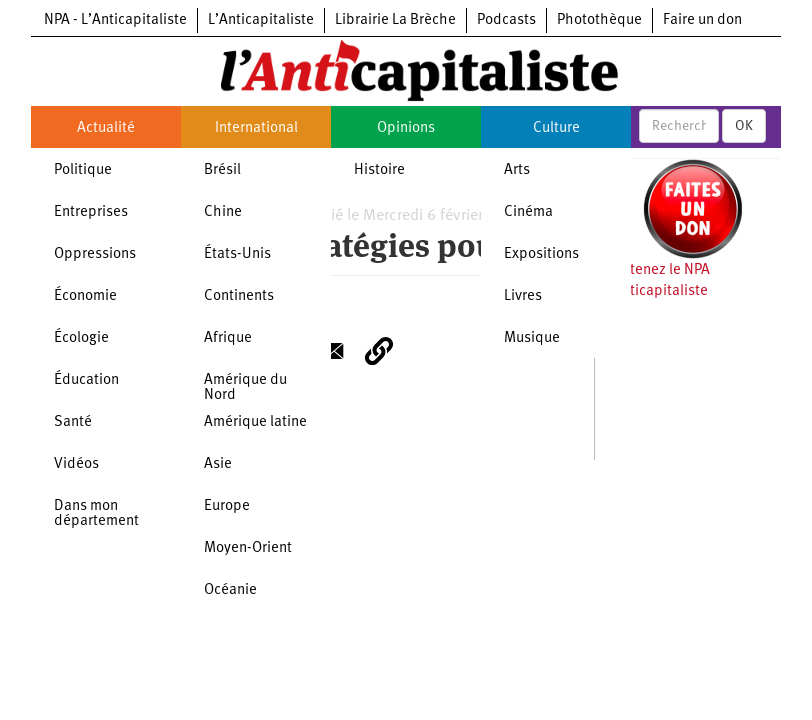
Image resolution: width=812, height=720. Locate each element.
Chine (223, 212)
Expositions (541, 254)
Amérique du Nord (245, 388)
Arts (517, 170)
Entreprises (91, 212)
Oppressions (95, 254)
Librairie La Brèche (395, 20)
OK (744, 126)
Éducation (86, 380)
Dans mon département (96, 514)
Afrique (228, 338)
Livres (523, 296)
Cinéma (528, 212)
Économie (85, 296)
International (256, 128)
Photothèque (599, 20)
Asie (218, 464)
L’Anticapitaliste (261, 20)
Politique (83, 170)
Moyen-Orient (248, 548)
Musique (532, 338)
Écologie (81, 338)
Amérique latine (255, 422)
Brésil (222, 170)
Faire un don (702, 20)
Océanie (230, 590)
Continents (239, 296)
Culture (556, 128)
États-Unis (237, 254)
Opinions (406, 128)
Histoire (379, 170)
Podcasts (506, 20)
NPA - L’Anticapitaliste (115, 20)
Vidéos (76, 464)
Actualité (106, 128)
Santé (73, 422)
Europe (227, 506)
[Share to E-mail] (331, 351)
